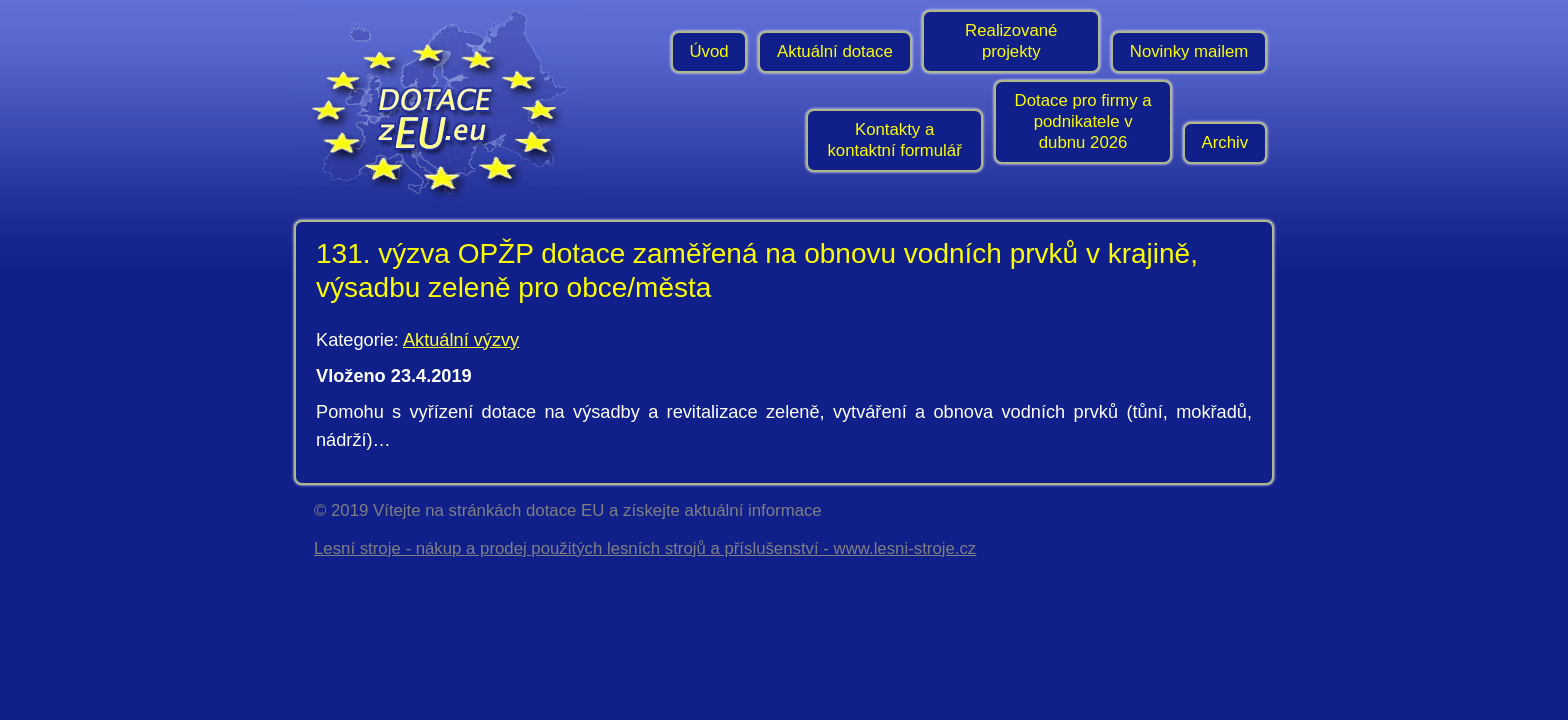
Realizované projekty (1011, 41)
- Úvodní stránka (444, 105)
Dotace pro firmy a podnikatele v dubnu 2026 (1083, 121)
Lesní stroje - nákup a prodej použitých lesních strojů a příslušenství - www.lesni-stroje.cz (645, 548)
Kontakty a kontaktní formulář (894, 140)
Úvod (708, 51)
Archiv (1225, 142)
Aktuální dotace (835, 51)
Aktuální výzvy (461, 340)
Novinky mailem (1189, 51)
